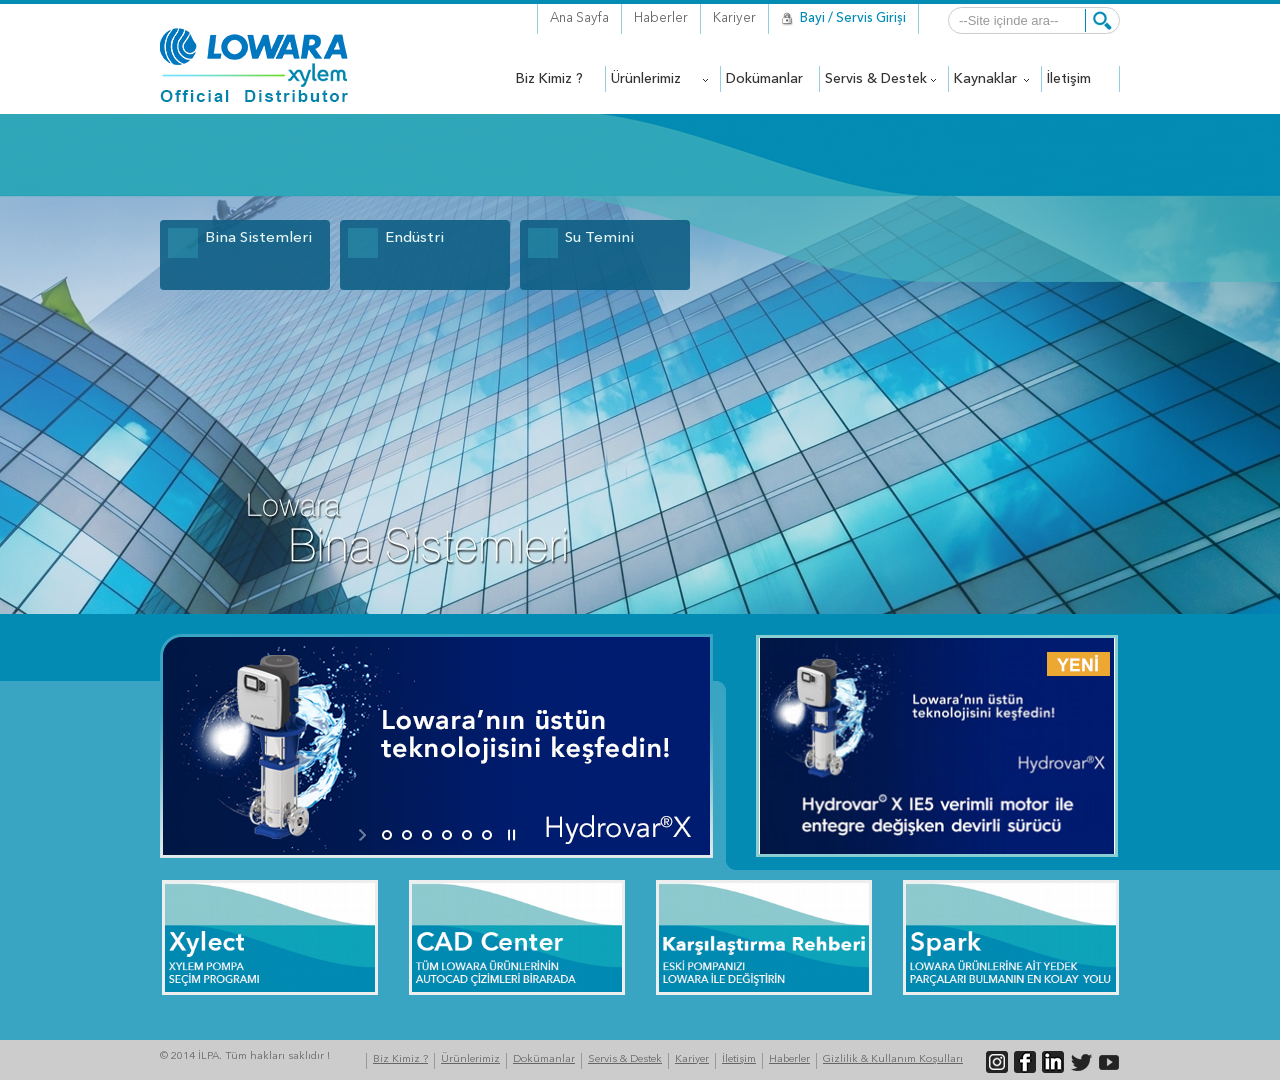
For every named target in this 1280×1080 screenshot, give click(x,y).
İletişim (739, 1059)
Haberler (661, 18)
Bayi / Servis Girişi (853, 18)
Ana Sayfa (579, 18)
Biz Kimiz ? (400, 1059)
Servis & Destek (625, 1059)
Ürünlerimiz (470, 1059)
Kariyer (734, 18)
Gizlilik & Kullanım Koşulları (893, 1059)
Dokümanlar (544, 1059)
